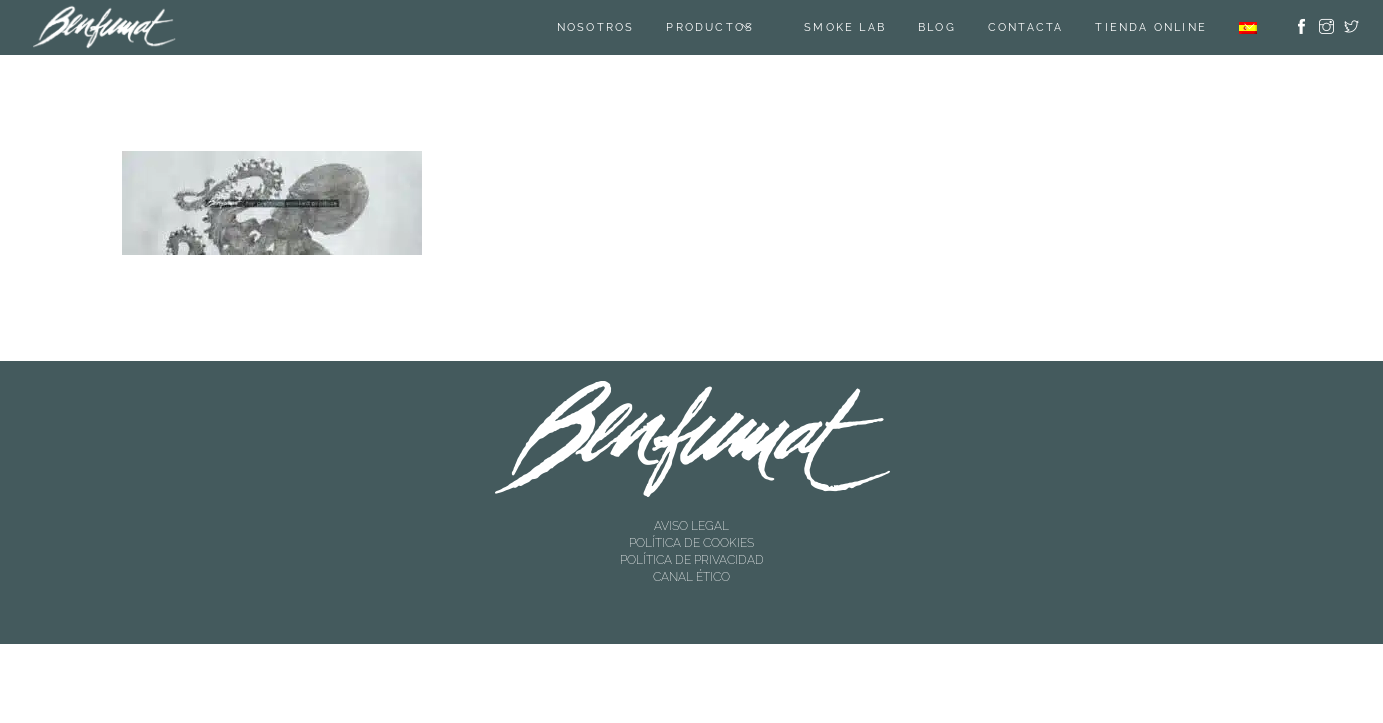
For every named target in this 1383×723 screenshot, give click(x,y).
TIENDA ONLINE (1151, 27)
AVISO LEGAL (691, 526)
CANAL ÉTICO (691, 577)
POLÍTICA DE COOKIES (691, 543)
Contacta (1026, 27)
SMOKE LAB (845, 27)
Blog (937, 27)
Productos (710, 27)
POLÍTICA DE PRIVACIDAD (692, 560)
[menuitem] (1248, 27)
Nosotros (596, 27)
